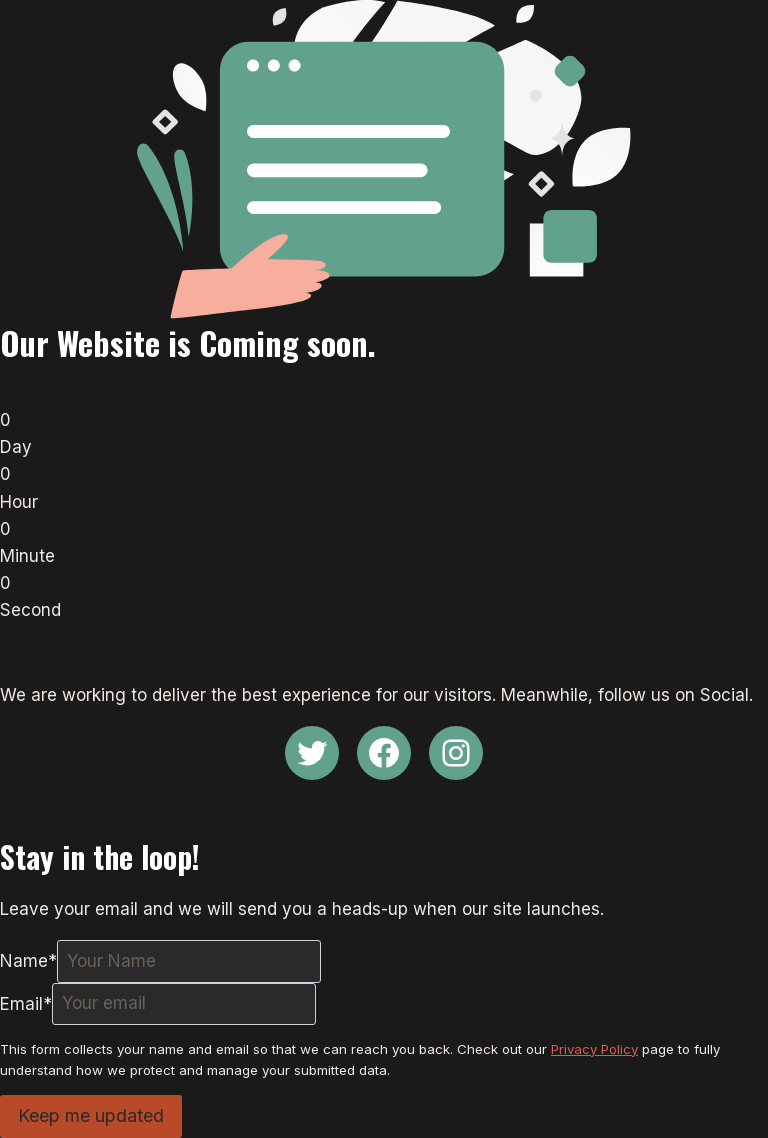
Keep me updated (91, 1115)
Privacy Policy (594, 1049)
